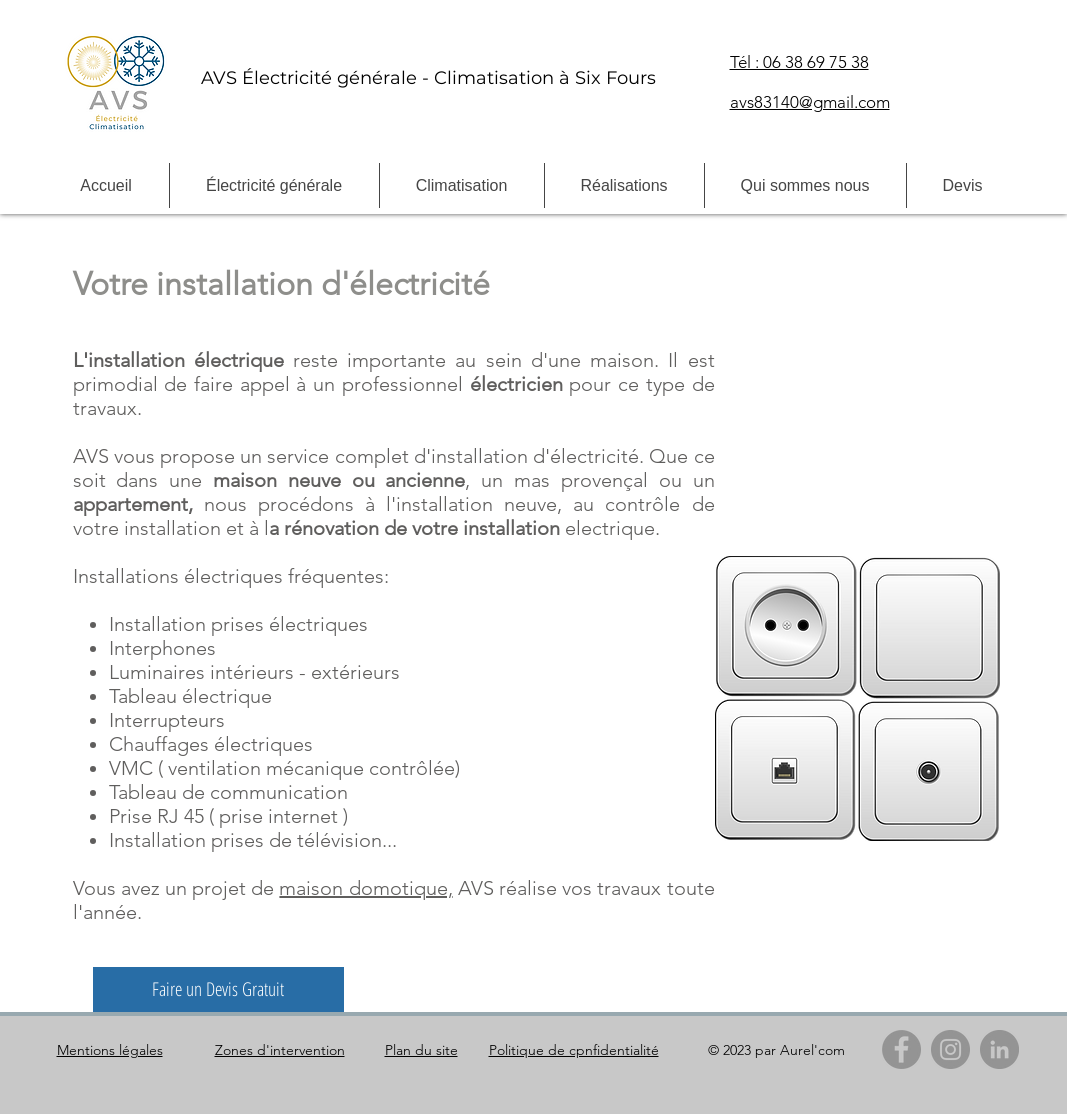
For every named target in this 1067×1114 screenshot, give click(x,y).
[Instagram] (950, 1049)
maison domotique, (365, 888)
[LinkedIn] (999, 1049)
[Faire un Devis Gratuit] (218, 989)
